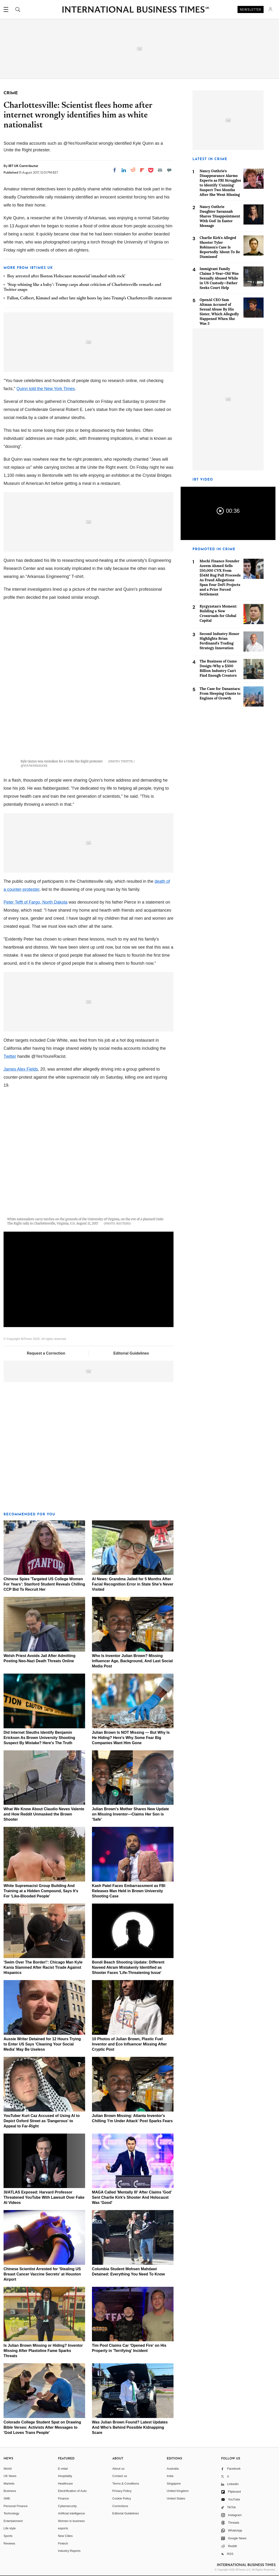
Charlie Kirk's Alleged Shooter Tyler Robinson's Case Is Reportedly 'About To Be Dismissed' (220, 247)
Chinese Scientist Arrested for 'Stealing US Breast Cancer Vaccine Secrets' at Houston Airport (42, 2274)
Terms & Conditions (125, 2483)
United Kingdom (178, 2491)
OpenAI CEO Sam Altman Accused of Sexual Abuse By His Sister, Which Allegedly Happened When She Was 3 (219, 311)
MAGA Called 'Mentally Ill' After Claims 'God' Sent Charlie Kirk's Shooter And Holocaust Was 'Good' (132, 2197)
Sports (8, 2536)
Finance (63, 2498)
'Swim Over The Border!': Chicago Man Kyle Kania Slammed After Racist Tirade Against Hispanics (43, 1967)
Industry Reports (69, 2551)
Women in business (71, 2521)
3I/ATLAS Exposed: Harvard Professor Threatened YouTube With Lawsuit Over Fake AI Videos (44, 2197)
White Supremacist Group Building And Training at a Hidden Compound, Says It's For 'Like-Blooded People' (41, 1891)
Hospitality (65, 2476)
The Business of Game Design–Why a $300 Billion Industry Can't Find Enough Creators (218, 668)
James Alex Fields (21, 1069)
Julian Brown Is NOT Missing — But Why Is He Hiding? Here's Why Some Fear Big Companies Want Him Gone (131, 1737)
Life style (10, 2528)
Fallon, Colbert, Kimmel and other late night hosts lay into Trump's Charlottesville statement (89, 298)
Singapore (174, 2483)
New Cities (65, 2536)
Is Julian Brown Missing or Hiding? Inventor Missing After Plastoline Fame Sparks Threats (43, 2350)
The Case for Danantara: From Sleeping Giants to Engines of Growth (220, 693)
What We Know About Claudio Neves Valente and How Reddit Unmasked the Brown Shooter (44, 1814)
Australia (173, 2468)
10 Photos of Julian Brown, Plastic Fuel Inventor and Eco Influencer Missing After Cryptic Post (129, 2044)
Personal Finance (15, 2506)
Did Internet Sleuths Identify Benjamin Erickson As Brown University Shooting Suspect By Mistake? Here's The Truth (39, 1737)
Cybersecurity (67, 2506)
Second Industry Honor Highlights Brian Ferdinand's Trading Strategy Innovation (219, 640)
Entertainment (13, 2521)
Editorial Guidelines (131, 1353)
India (170, 2476)
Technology (11, 2513)
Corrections (120, 2506)
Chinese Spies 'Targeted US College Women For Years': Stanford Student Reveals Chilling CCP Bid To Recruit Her (44, 1584)
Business (10, 2491)
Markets (9, 2483)
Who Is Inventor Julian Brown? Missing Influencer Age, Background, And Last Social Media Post (132, 1661)
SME (7, 2498)
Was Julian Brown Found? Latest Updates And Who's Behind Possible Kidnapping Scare (130, 2427)
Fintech (63, 2543)
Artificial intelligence (71, 2513)
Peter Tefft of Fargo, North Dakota (35, 902)
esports (63, 2528)
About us (118, 2468)
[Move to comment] (169, 170)
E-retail (63, 2468)
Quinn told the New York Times (45, 388)
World (8, 2468)
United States (176, 2498)
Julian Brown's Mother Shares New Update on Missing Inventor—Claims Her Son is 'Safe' (130, 1814)
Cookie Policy (121, 2498)
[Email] (160, 170)
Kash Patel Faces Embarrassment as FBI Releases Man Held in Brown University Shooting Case (128, 1891)
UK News (10, 2476)
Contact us (119, 2476)
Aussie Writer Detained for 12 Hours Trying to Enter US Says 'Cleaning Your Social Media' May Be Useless (42, 2044)
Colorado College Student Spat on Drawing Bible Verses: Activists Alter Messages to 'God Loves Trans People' (42, 2427)
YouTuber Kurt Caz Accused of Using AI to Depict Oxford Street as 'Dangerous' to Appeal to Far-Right (42, 2121)
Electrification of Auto (72, 2491)
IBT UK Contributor (23, 166)
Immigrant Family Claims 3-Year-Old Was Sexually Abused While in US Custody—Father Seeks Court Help (219, 278)
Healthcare (65, 2483)
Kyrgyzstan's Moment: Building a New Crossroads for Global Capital (218, 613)
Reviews (9, 2543)
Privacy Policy (122, 2491)
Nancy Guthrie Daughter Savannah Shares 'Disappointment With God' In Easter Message (220, 216)
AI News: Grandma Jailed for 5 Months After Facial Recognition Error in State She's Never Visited (132, 1584)
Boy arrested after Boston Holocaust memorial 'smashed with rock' (66, 276)
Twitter (10, 1056)
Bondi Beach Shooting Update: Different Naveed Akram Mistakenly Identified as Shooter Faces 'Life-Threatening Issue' (128, 1967)
